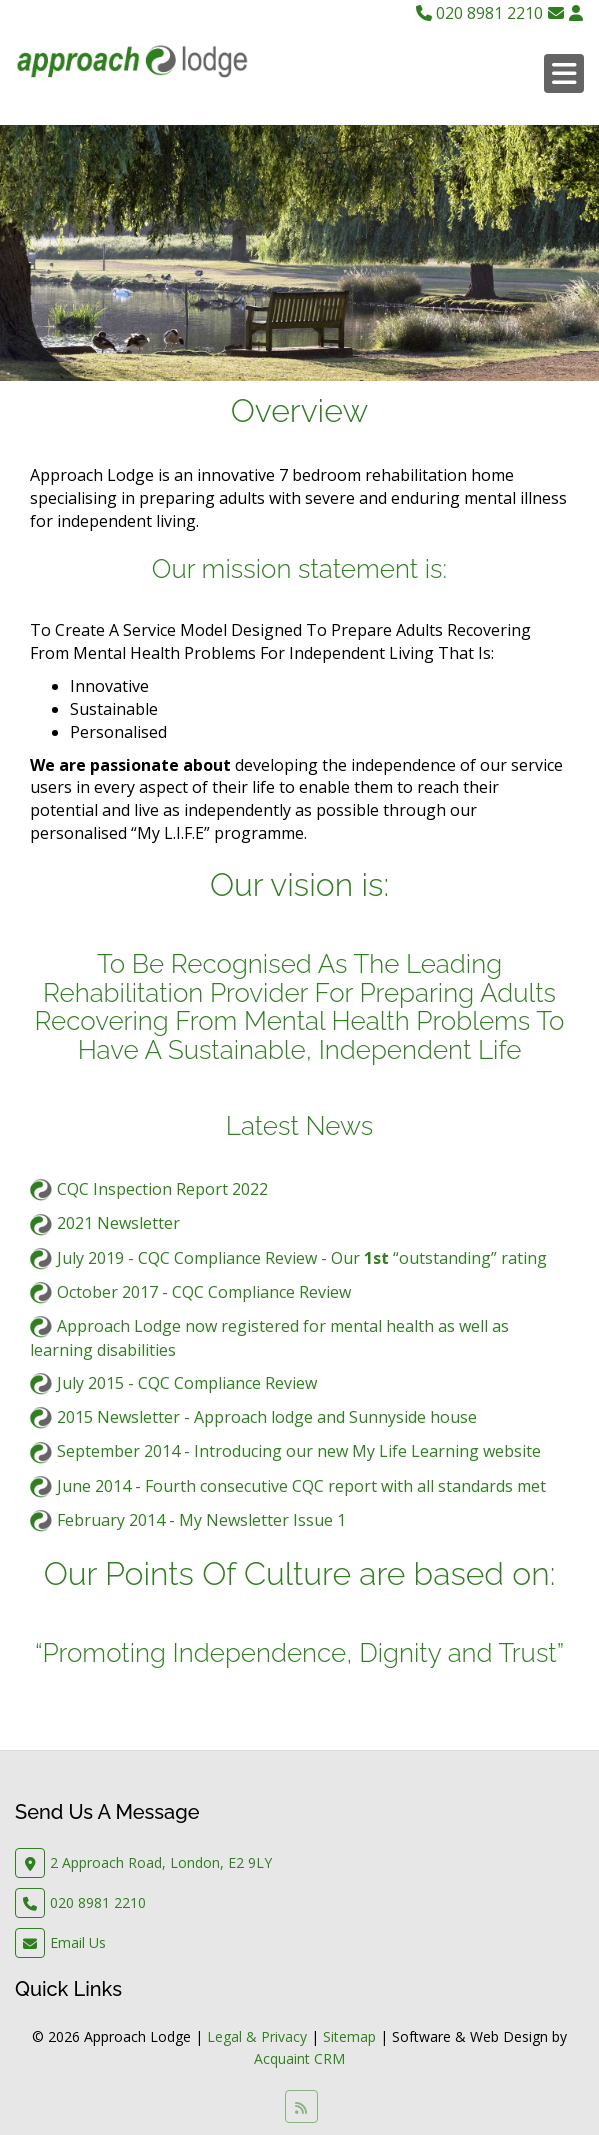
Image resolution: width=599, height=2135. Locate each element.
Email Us (78, 1942)
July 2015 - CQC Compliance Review (187, 1383)
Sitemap (349, 2036)
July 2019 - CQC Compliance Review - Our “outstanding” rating (302, 1258)
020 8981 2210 (479, 13)
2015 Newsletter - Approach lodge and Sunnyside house (267, 1417)
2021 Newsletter (118, 1223)
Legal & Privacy (257, 2036)
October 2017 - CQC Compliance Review (204, 1292)
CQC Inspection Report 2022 (162, 1189)
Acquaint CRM (299, 2058)
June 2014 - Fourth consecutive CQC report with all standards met (301, 1486)
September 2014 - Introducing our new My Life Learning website (299, 1451)
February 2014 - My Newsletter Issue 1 (201, 1520)
